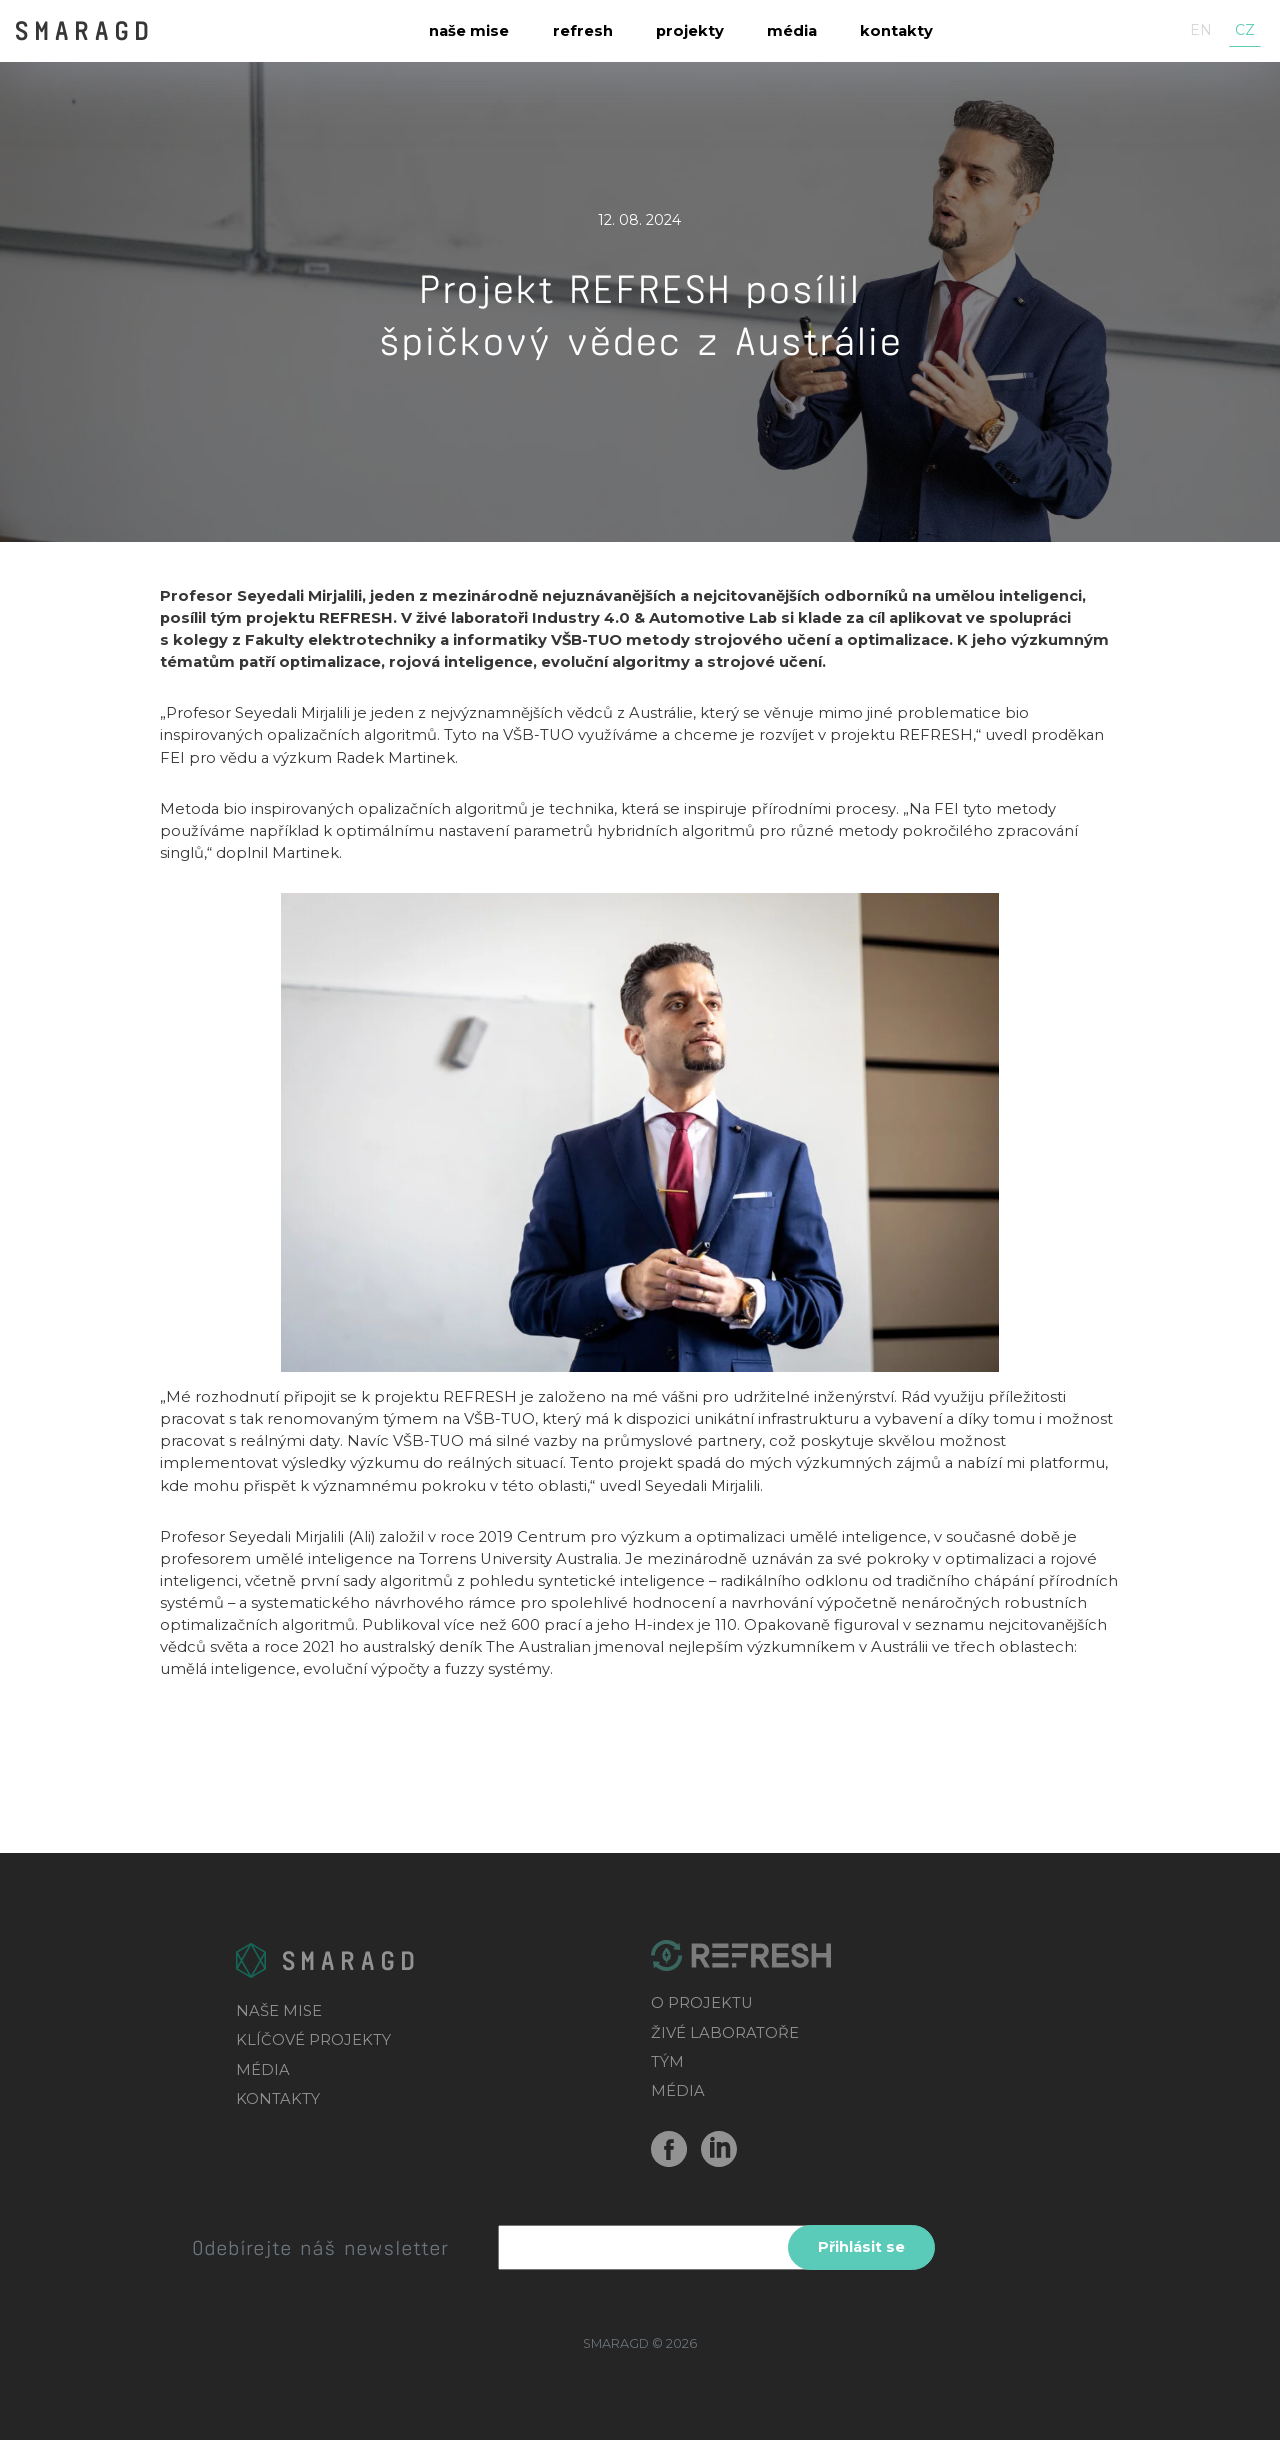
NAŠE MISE (279, 2011)
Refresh (583, 31)
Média (792, 31)
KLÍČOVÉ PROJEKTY (313, 2040)
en (1201, 30)
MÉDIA (263, 2070)
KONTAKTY (278, 2099)
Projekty (690, 31)
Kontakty (896, 31)
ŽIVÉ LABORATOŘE (725, 2033)
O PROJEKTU (702, 2003)
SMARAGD (83, 29)
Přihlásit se (861, 2247)
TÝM (667, 2062)
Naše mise (469, 31)
